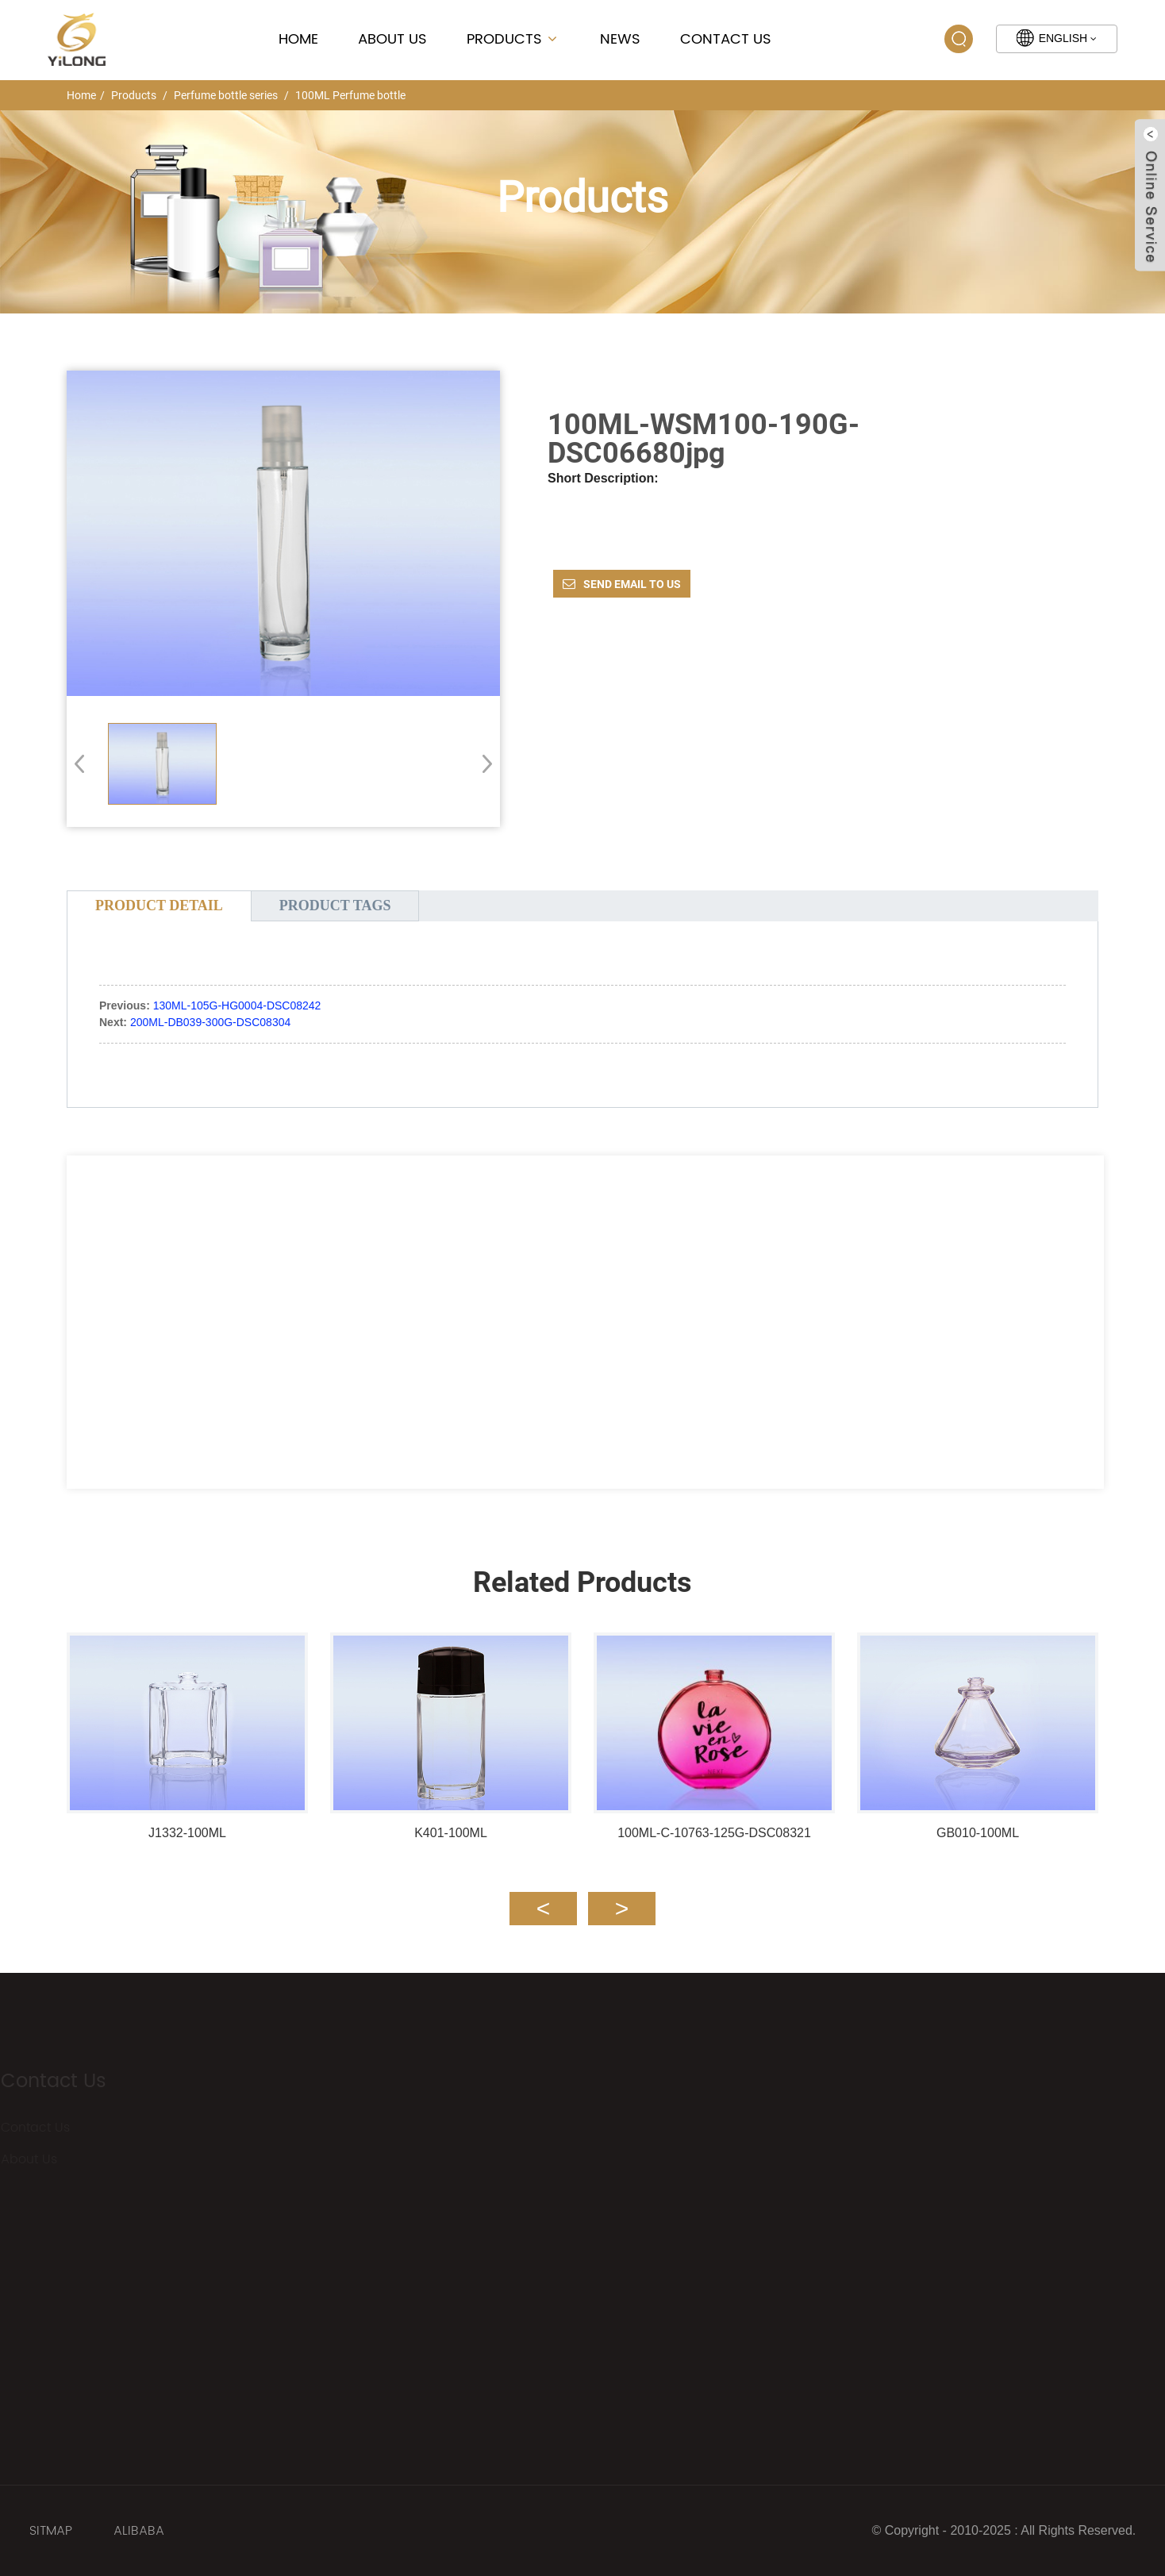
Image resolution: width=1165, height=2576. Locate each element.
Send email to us (632, 584)
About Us (392, 39)
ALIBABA (138, 2530)
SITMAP (50, 2530)
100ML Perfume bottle (350, 95)
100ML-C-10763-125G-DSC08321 (714, 1833)
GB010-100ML (977, 1833)
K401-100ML (450, 1833)
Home (298, 39)
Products (513, 39)
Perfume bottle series (226, 95)
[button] (482, 763)
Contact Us (725, 39)
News (620, 39)
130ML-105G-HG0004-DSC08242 (237, 1005)
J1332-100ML (187, 1833)
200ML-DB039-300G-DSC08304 (210, 1022)
